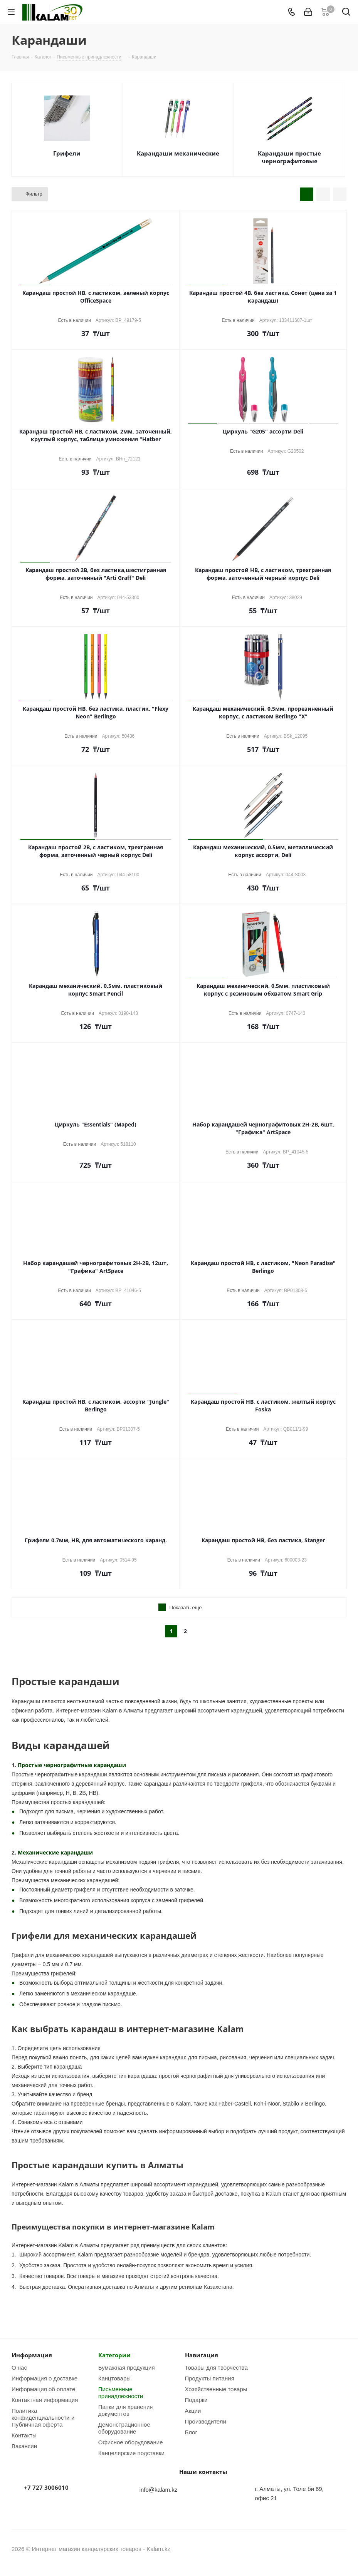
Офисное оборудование (130, 2442)
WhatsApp (340, 2548)
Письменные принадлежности (120, 2392)
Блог (191, 2432)
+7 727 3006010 (46, 2487)
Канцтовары (114, 2378)
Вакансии (24, 2446)
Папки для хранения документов (125, 2410)
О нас (19, 2367)
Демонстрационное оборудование (124, 2427)
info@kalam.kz (159, 2489)
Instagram (321, 2548)
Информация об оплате (43, 2389)
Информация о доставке (44, 2378)
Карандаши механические (178, 153)
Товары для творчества (216, 2367)
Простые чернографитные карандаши (72, 1765)
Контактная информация (45, 2400)
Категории (114, 2355)
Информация (32, 2355)
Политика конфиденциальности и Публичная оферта (43, 2417)
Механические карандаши (55, 1852)
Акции (193, 2410)
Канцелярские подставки (131, 2453)
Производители (205, 2421)
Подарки (196, 2400)
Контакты (24, 2435)
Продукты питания (209, 2378)
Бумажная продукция (126, 2367)
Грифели (67, 153)
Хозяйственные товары (216, 2389)
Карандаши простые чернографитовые (289, 157)
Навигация (201, 2355)
